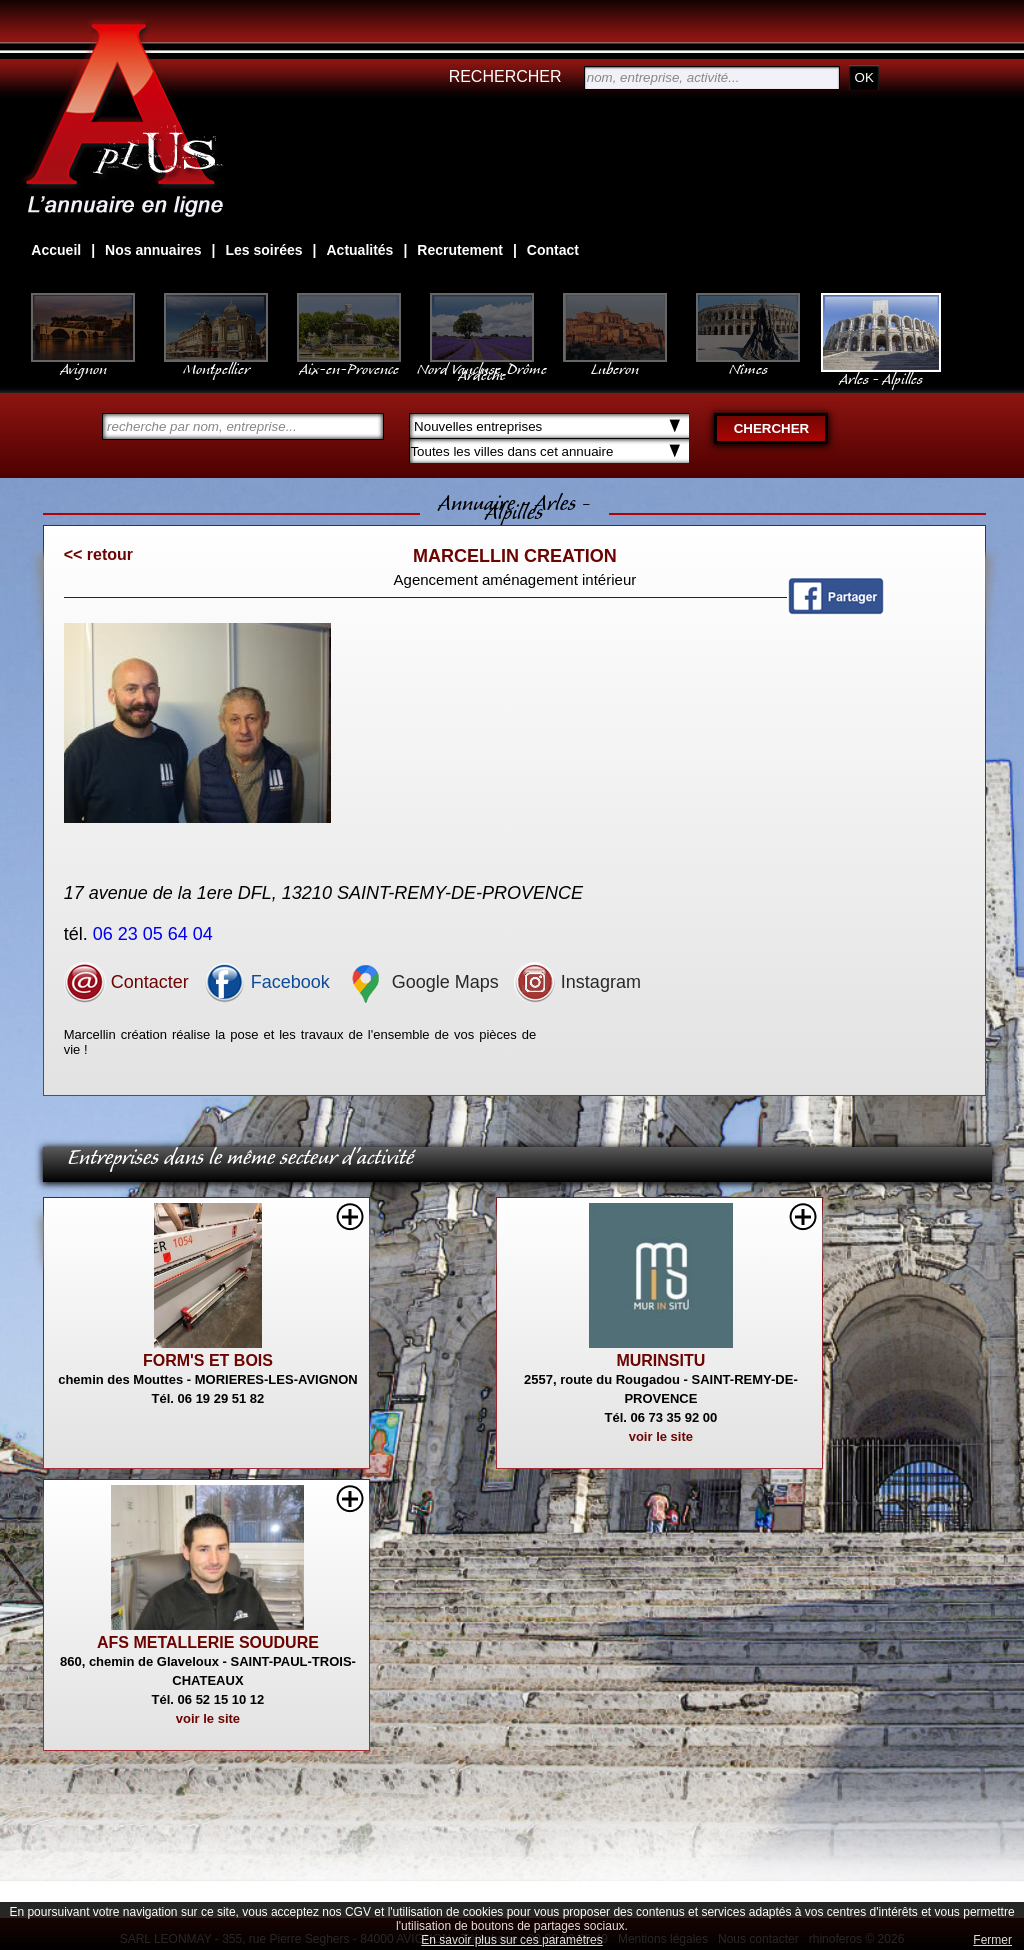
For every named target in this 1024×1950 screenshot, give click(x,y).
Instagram (577, 982)
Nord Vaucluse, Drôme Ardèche (482, 362)
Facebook (267, 982)
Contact (553, 250)
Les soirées (264, 250)
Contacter (126, 982)
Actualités (359, 250)
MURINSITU (660, 1360)
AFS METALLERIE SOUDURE (208, 1642)
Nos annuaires (153, 250)
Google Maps (422, 982)
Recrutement (460, 250)
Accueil (56, 250)
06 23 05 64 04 (155, 934)
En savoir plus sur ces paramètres (511, 1940)
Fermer (992, 1940)
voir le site (661, 1436)
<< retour (98, 554)
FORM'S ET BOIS (208, 1360)
